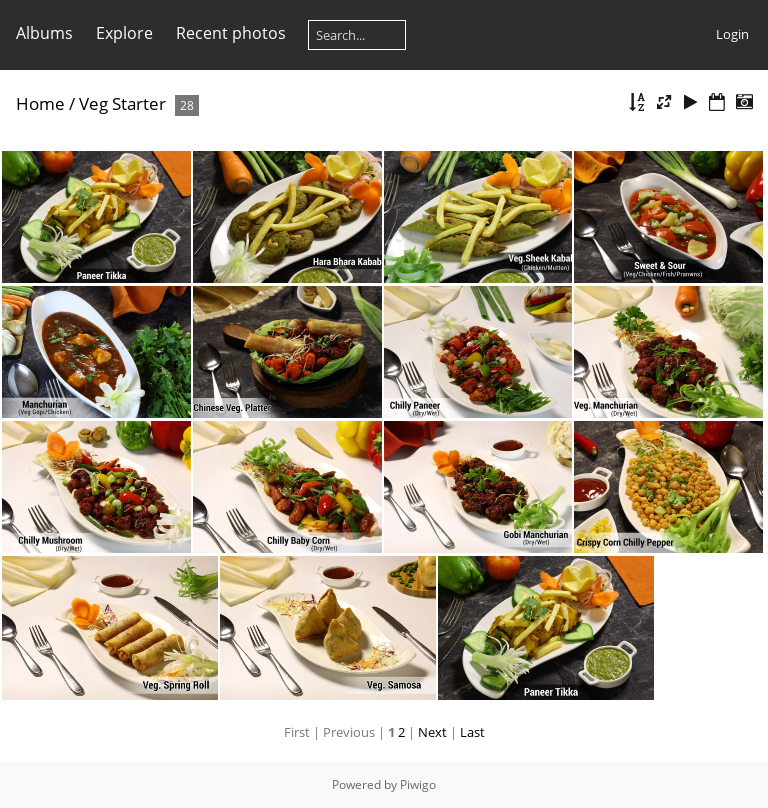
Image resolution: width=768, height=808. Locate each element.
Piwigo (418, 784)
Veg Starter (122, 103)
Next (432, 732)
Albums (44, 33)
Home (40, 103)
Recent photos (231, 33)
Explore (124, 33)
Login (732, 34)
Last (472, 732)
